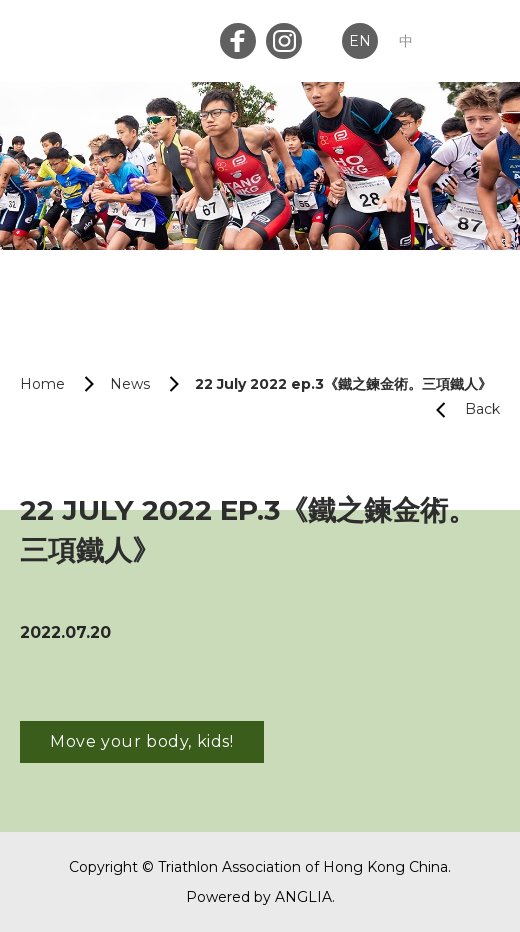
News (130, 384)
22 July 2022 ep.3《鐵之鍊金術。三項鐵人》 (343, 384)
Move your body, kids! (142, 741)
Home (42, 384)
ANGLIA (303, 897)
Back (460, 409)
